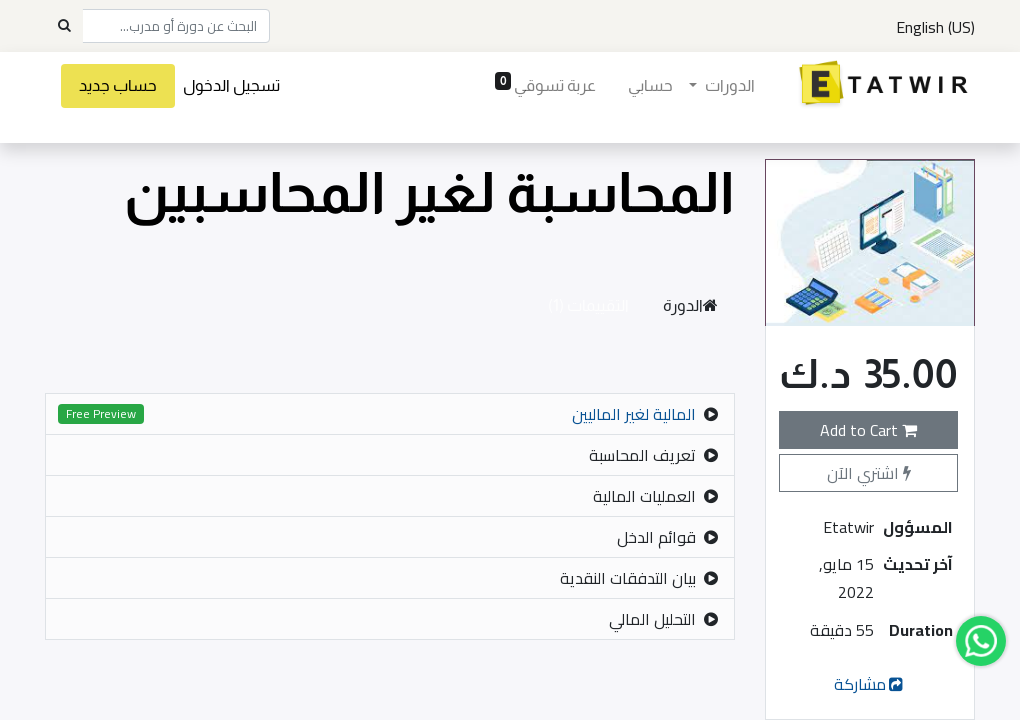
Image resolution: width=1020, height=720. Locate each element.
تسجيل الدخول (231, 85)
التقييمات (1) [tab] (588, 305)
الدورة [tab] (690, 305)
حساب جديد (118, 85)
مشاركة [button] (870, 684)
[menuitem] (650, 86)
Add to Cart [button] (868, 430)
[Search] (64, 26)
